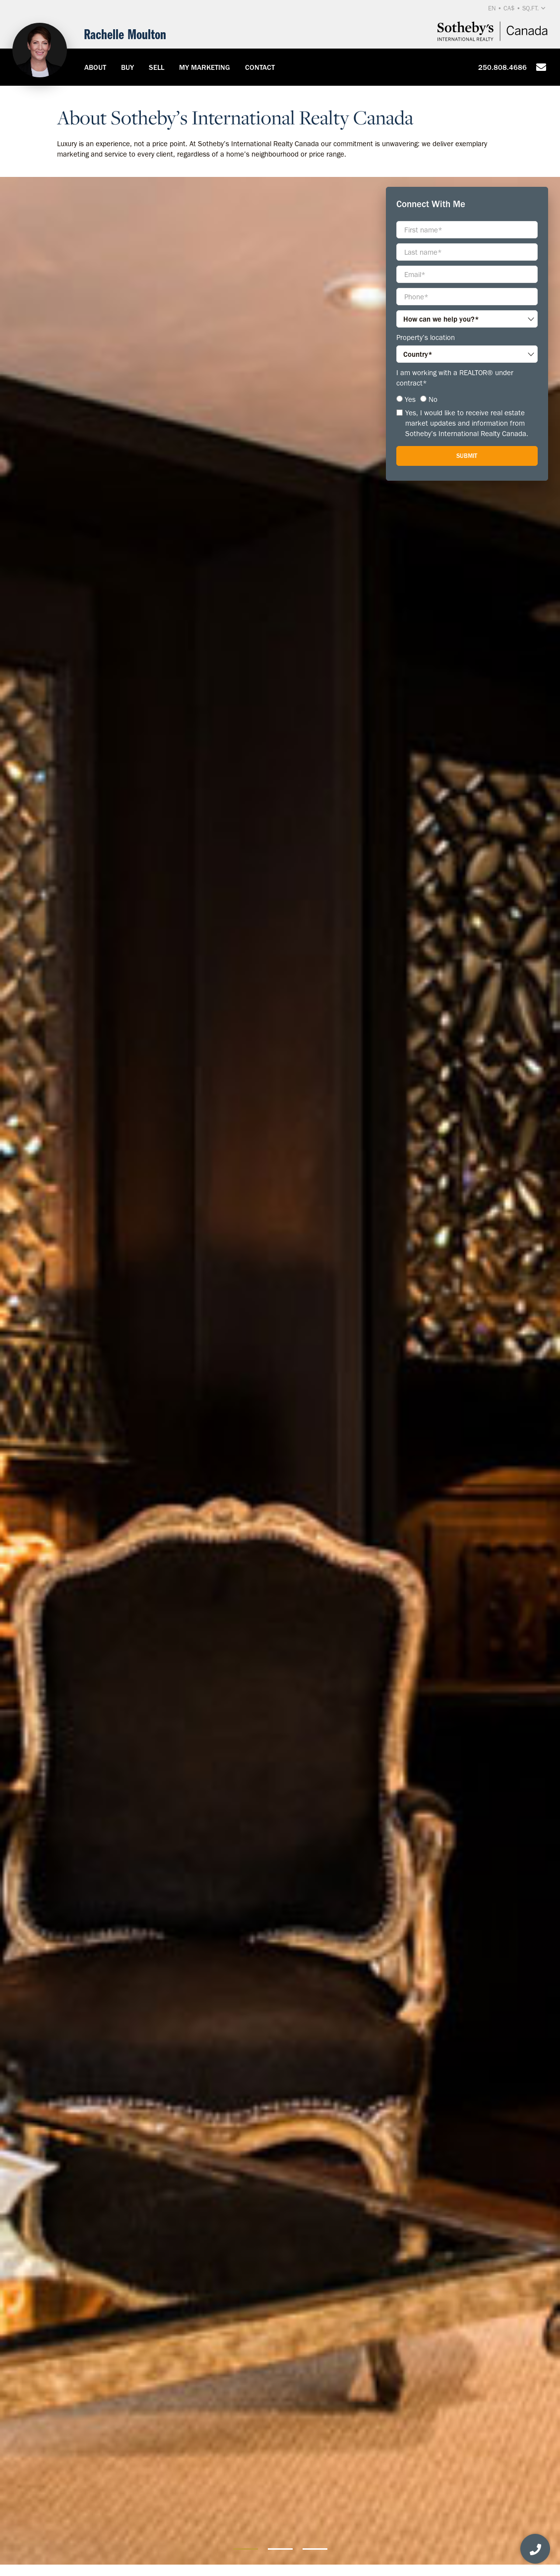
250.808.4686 (502, 67)
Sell (156, 67)
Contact (260, 67)
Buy (127, 67)
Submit (466, 455)
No (433, 399)
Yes (410, 399)
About (95, 67)
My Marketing (204, 67)
